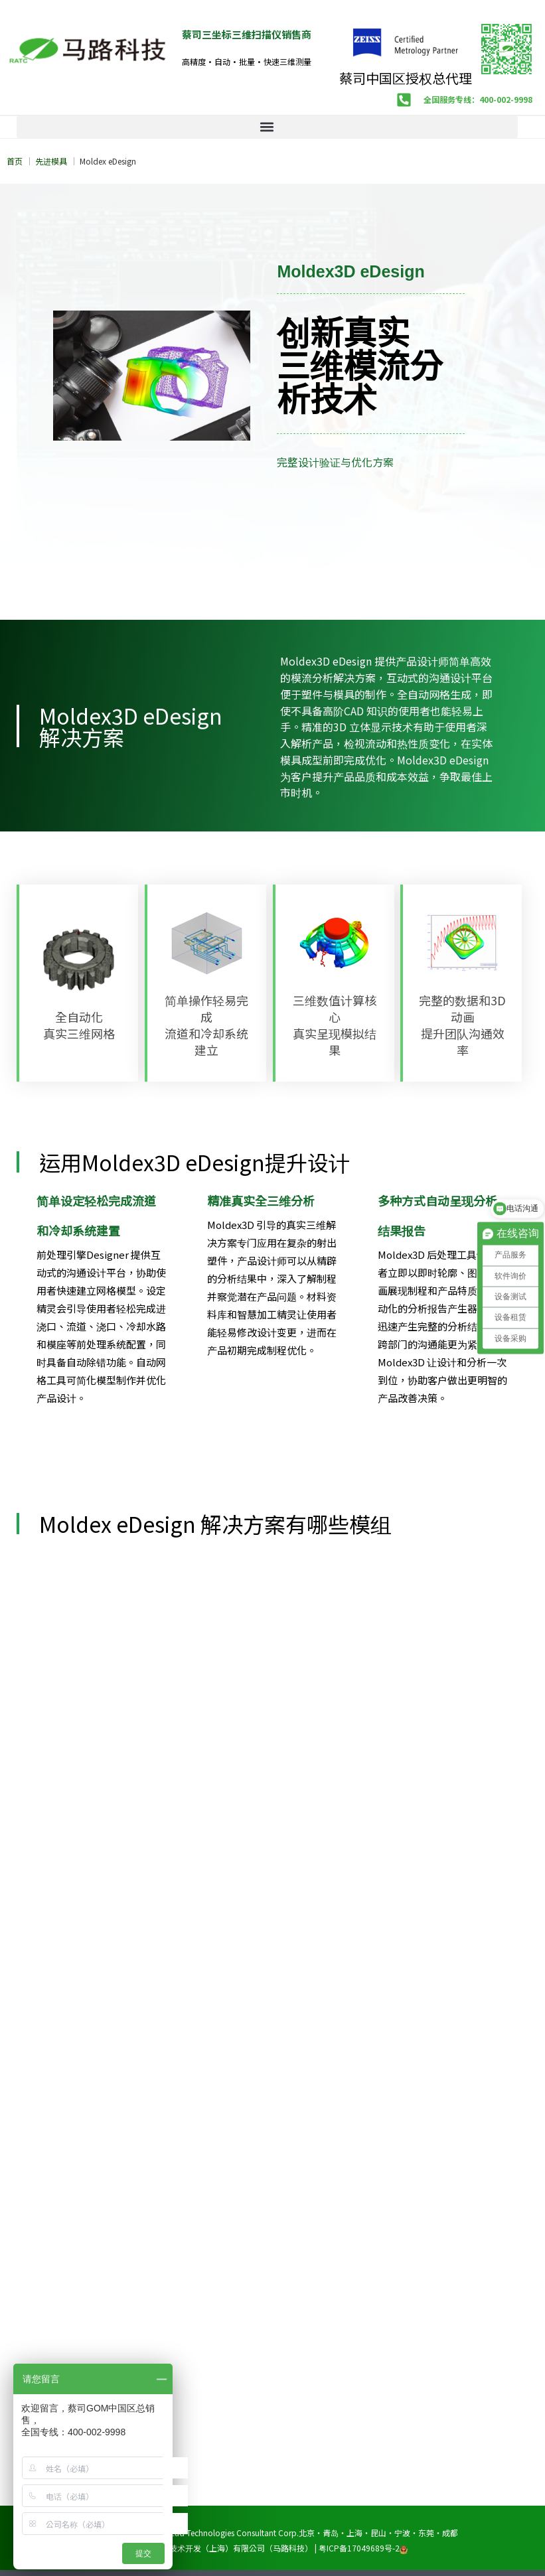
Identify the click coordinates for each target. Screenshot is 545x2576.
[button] (267, 127)
